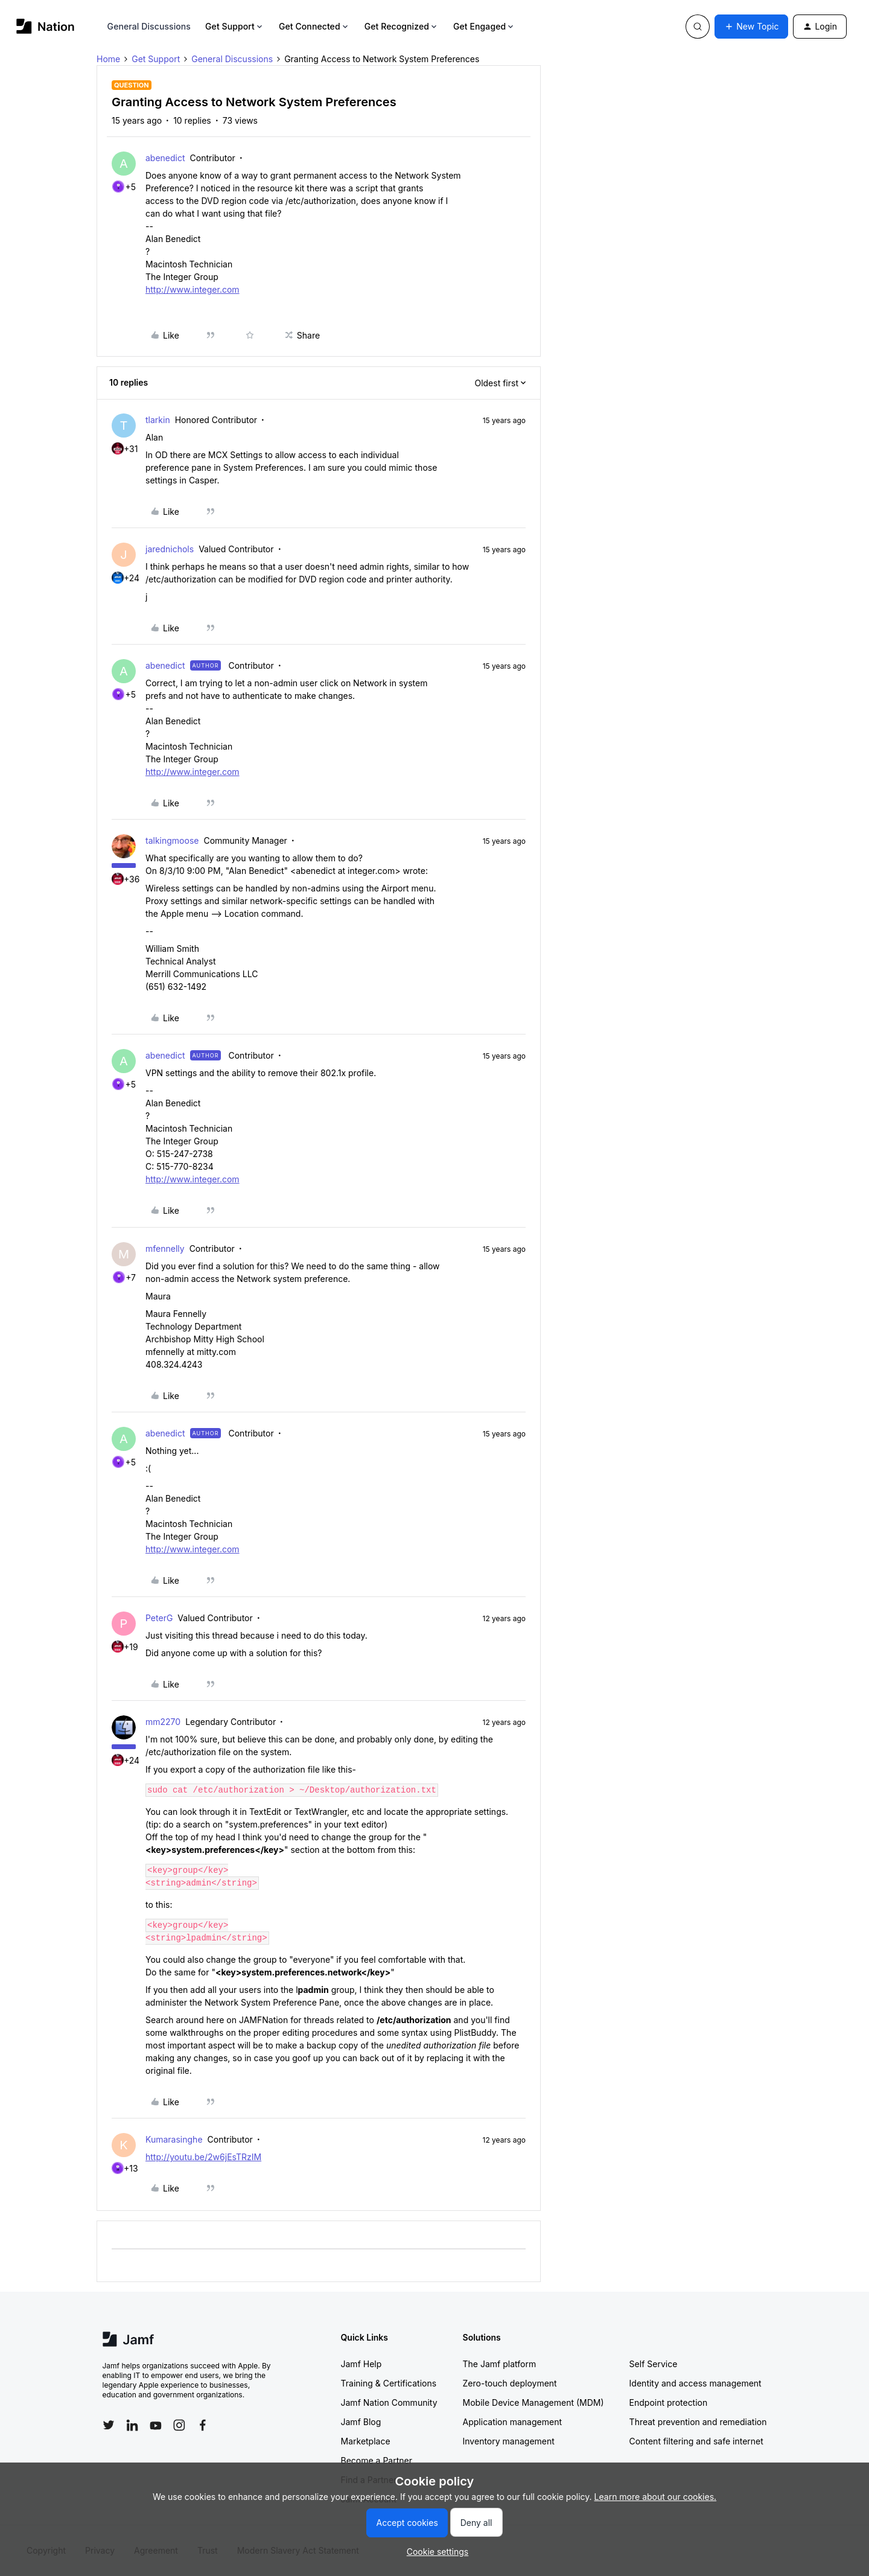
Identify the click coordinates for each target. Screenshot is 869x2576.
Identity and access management (695, 2383)
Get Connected (314, 26)
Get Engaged (484, 26)
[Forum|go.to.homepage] (45, 26)
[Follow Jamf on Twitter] (109, 2425)
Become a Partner (376, 2460)
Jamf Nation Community (389, 2402)
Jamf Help (361, 2364)
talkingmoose (172, 840)
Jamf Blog (361, 2422)
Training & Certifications (389, 2383)
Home (108, 59)
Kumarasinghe (174, 2139)
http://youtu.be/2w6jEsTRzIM (203, 2157)
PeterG (159, 1618)
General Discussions (149, 26)
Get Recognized (401, 26)
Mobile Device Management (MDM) (533, 2402)
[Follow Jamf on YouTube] (156, 2425)
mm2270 (162, 1722)
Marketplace (365, 2441)
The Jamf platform (499, 2364)
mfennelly (165, 1248)
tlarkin (157, 420)
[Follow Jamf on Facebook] (203, 2425)
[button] (751, 26)
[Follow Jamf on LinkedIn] (132, 2425)
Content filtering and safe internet (696, 2441)
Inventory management (509, 2441)
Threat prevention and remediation (698, 2422)
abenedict (165, 158)
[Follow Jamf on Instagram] (179, 2425)
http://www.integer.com (192, 289)
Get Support (234, 26)
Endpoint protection (668, 2402)
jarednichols (169, 549)
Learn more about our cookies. (655, 2497)
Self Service (653, 2364)
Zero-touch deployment (510, 2383)
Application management (512, 2422)
